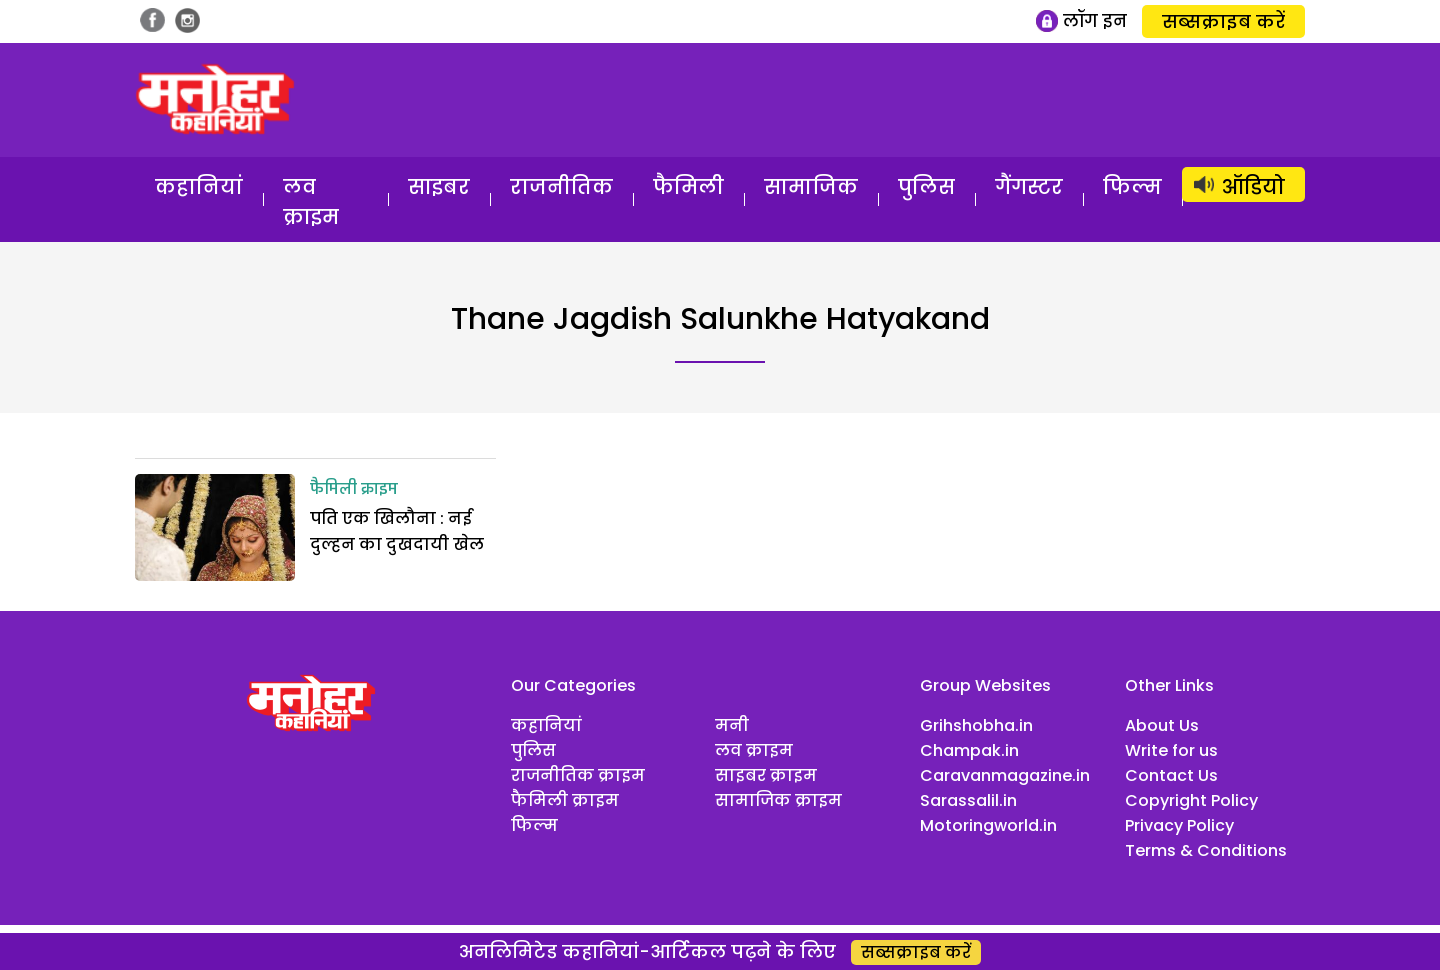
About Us (1162, 725)
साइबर (439, 187)
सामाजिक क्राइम (778, 800)
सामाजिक (811, 187)
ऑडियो (1253, 187)
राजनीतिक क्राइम (578, 775)
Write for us (1171, 750)
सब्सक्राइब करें (1223, 21)
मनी (732, 725)
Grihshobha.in (976, 725)
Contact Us (1171, 775)
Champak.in (969, 750)
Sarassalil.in (968, 800)
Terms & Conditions (1206, 850)
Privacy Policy (1179, 825)
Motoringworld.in (988, 825)
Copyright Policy (1191, 800)
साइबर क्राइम (766, 775)
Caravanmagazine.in (1005, 775)
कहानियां (199, 187)
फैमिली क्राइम (354, 490)
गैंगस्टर (1029, 187)
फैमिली (688, 187)
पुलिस (926, 187)
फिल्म (1132, 187)
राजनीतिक (561, 187)
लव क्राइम (311, 202)
